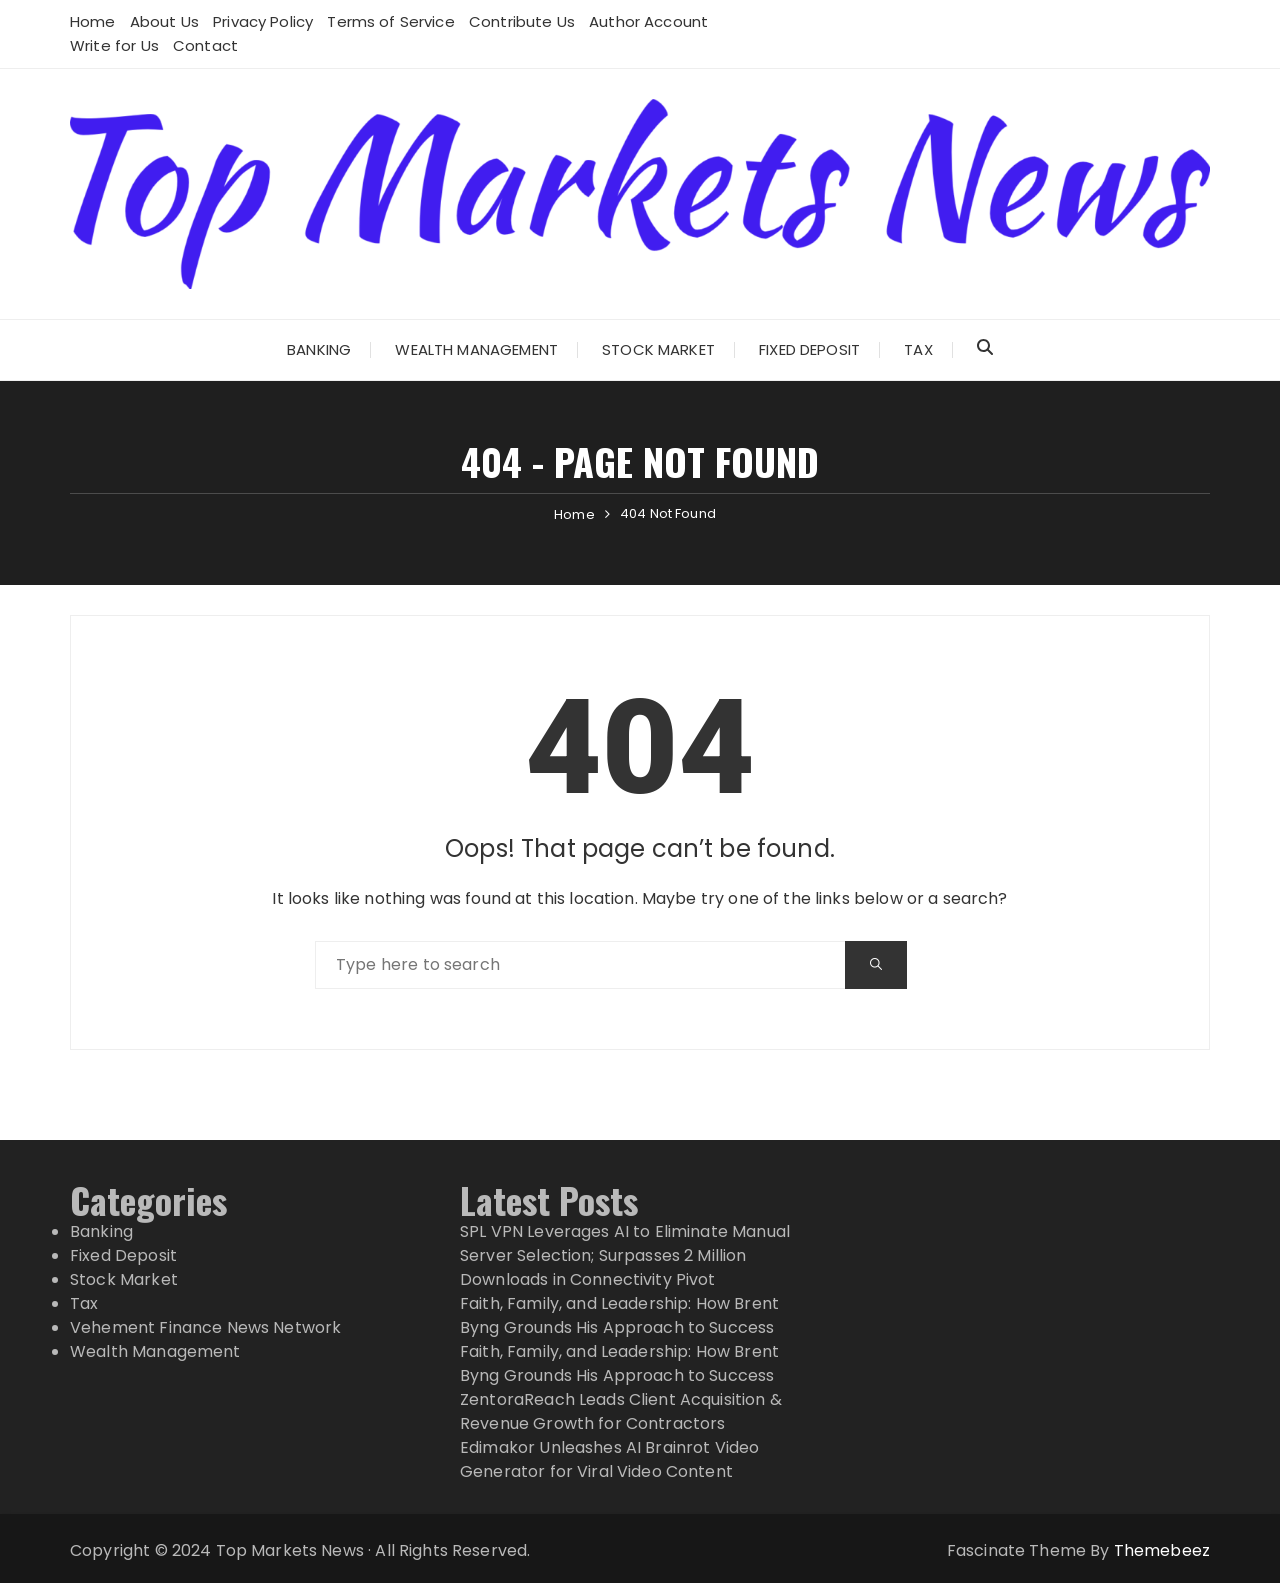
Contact (205, 45)
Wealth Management (476, 349)
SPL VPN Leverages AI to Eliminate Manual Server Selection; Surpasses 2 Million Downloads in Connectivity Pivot (625, 1255)
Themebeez (1162, 1550)
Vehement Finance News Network (205, 1327)
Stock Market (658, 349)
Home (93, 21)
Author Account (648, 21)
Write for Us (114, 45)
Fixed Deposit (809, 349)
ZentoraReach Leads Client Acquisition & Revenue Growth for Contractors (621, 1411)
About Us (164, 21)
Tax (918, 349)
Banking (319, 349)
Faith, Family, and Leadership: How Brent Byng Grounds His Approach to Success (619, 1315)
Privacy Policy (263, 21)
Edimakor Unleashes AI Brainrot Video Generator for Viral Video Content (609, 1459)
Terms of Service (390, 21)
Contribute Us (522, 21)
